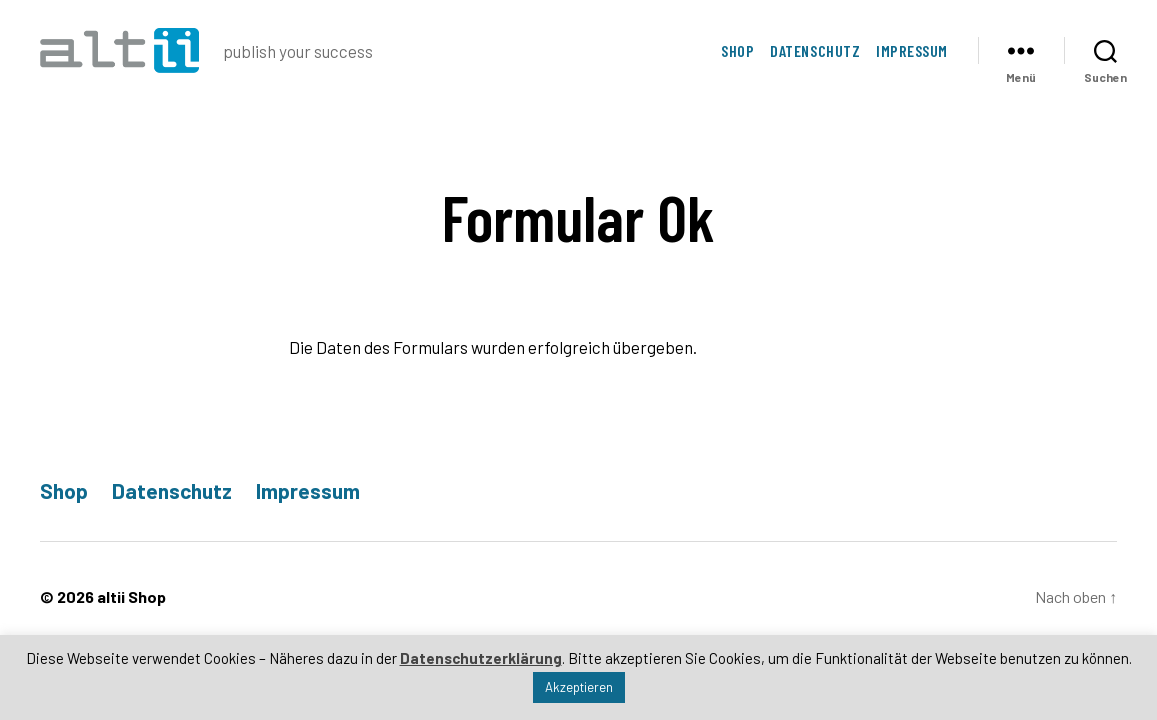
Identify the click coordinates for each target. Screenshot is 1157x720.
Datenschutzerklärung (481, 658)
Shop (737, 50)
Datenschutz (815, 50)
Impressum (912, 50)
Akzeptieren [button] (579, 687)
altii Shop (131, 596)
